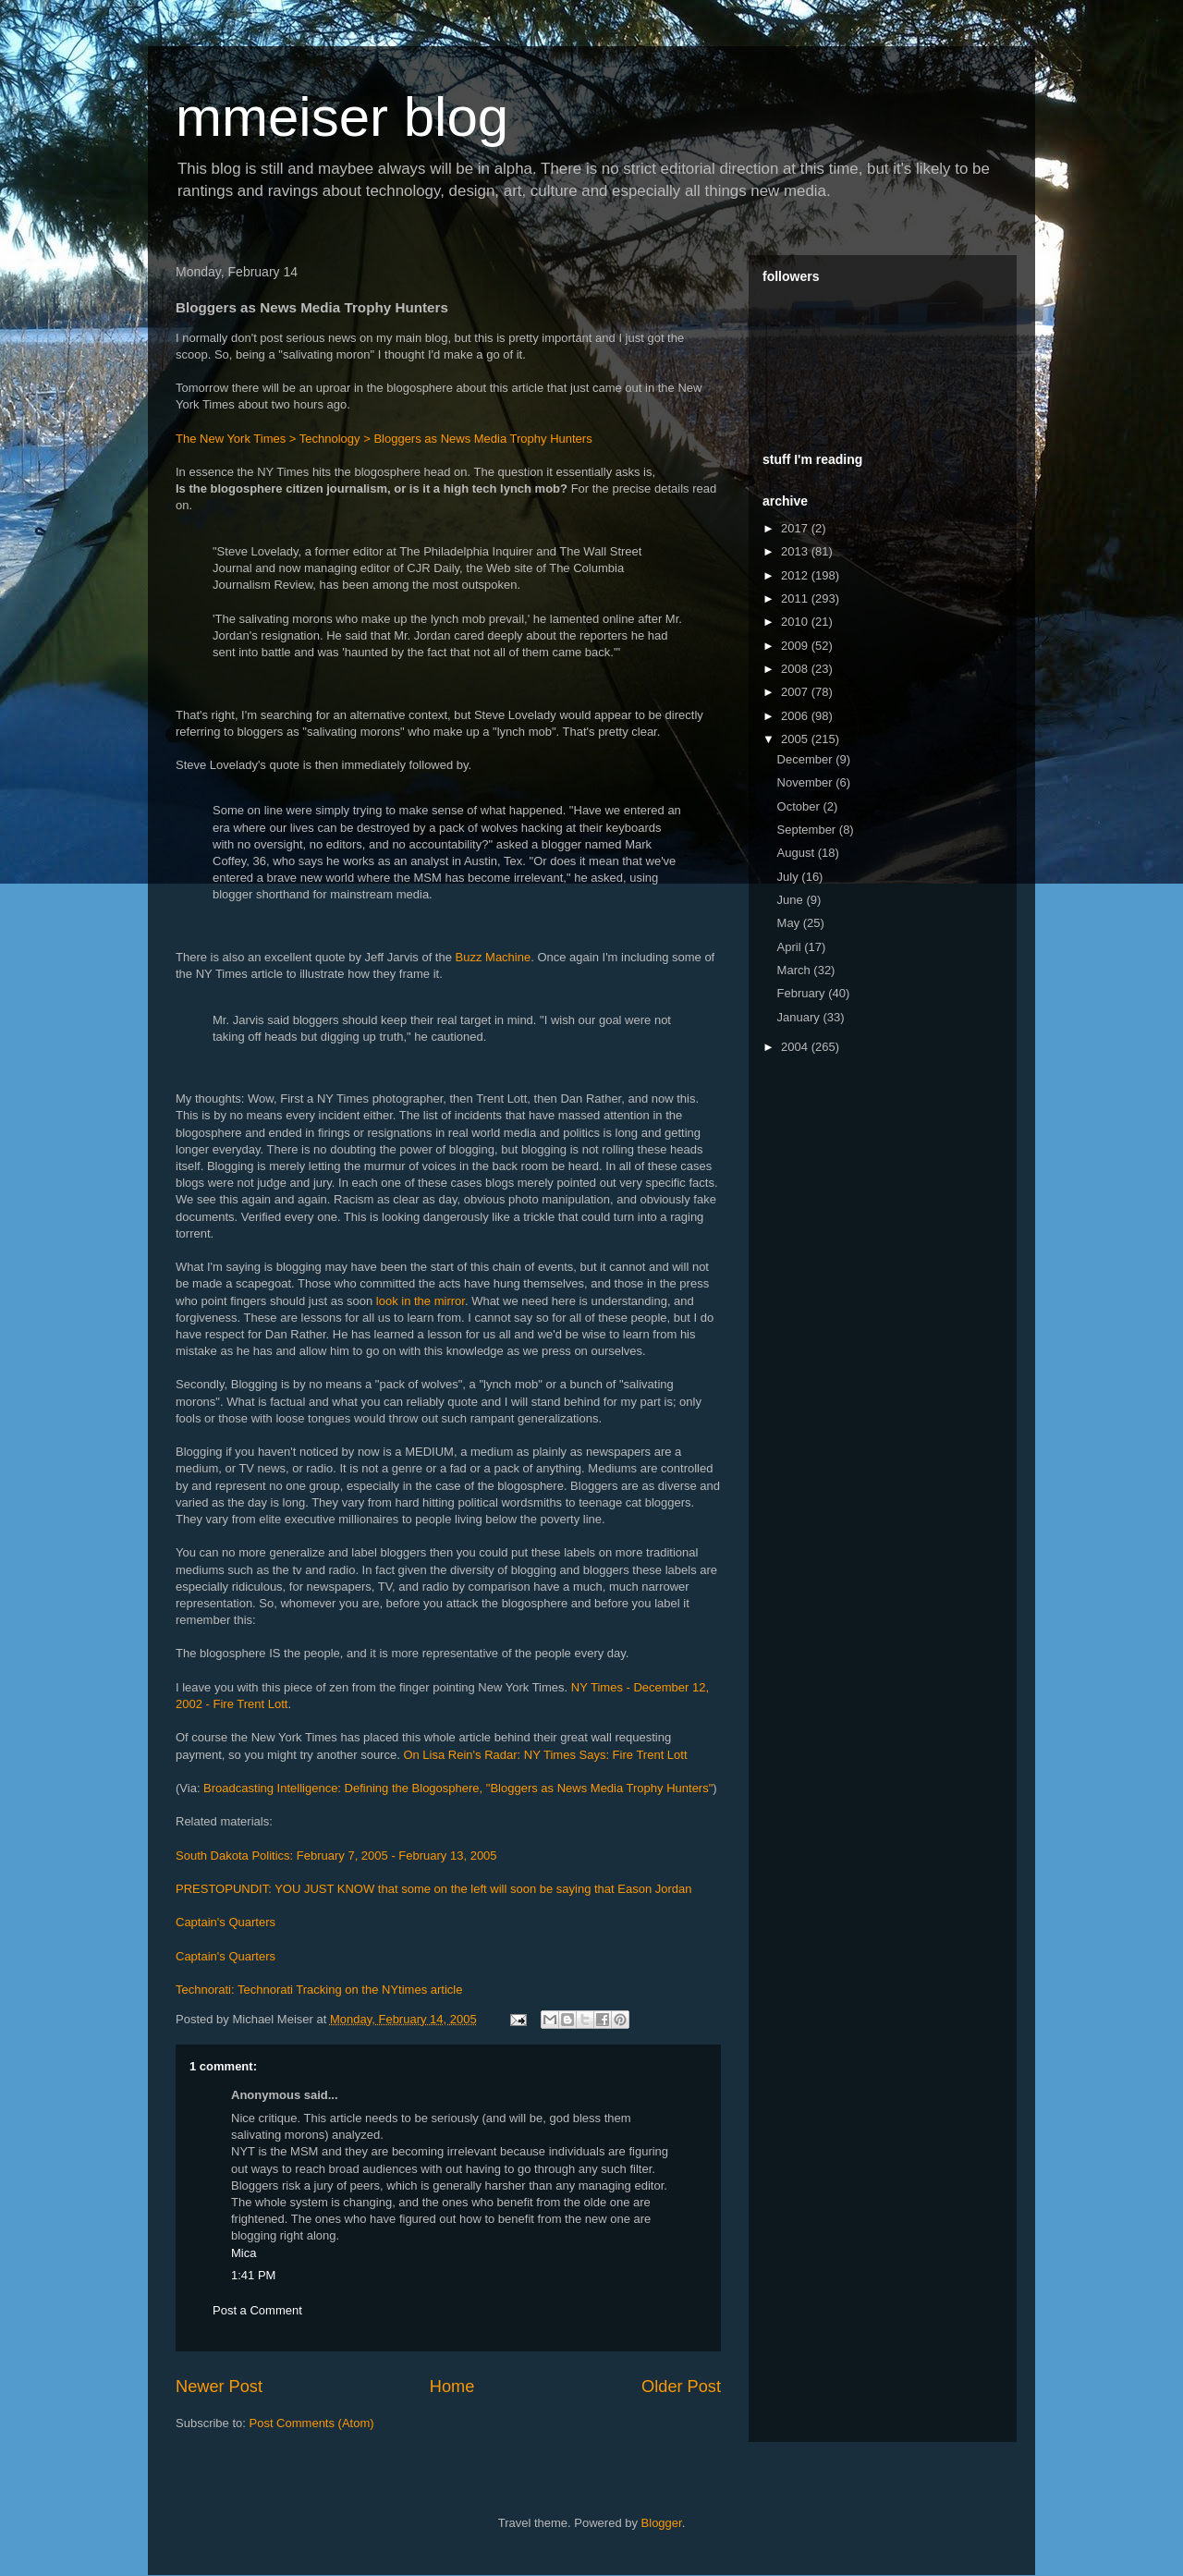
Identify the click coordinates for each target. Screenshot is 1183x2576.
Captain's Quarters (225, 1922)
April (791, 947)
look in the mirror (420, 1301)
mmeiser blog (342, 117)
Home (452, 2386)
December (806, 759)
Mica (243, 2253)
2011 (796, 598)
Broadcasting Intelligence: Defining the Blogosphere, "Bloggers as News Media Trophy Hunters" (458, 1788)
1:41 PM (253, 2275)
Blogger (661, 2523)
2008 (796, 669)
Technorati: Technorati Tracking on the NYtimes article (319, 1989)
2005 (796, 739)
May (790, 923)
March (795, 970)
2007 (796, 692)
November (806, 782)
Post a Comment (257, 2310)
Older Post (681, 2386)
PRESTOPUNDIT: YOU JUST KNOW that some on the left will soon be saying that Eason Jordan (434, 1889)
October (800, 806)
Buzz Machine (493, 957)
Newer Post (219, 2386)
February (803, 993)
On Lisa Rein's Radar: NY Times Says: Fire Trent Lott (545, 1755)
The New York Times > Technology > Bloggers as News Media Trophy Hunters (384, 439)
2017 (796, 528)
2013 (796, 551)
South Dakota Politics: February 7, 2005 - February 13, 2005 (336, 1855)
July (789, 877)
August (797, 853)
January (800, 1017)
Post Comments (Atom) (312, 2423)
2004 (796, 1047)
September (808, 829)
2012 (796, 575)
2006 (796, 716)
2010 (796, 622)
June (792, 900)
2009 (796, 646)
